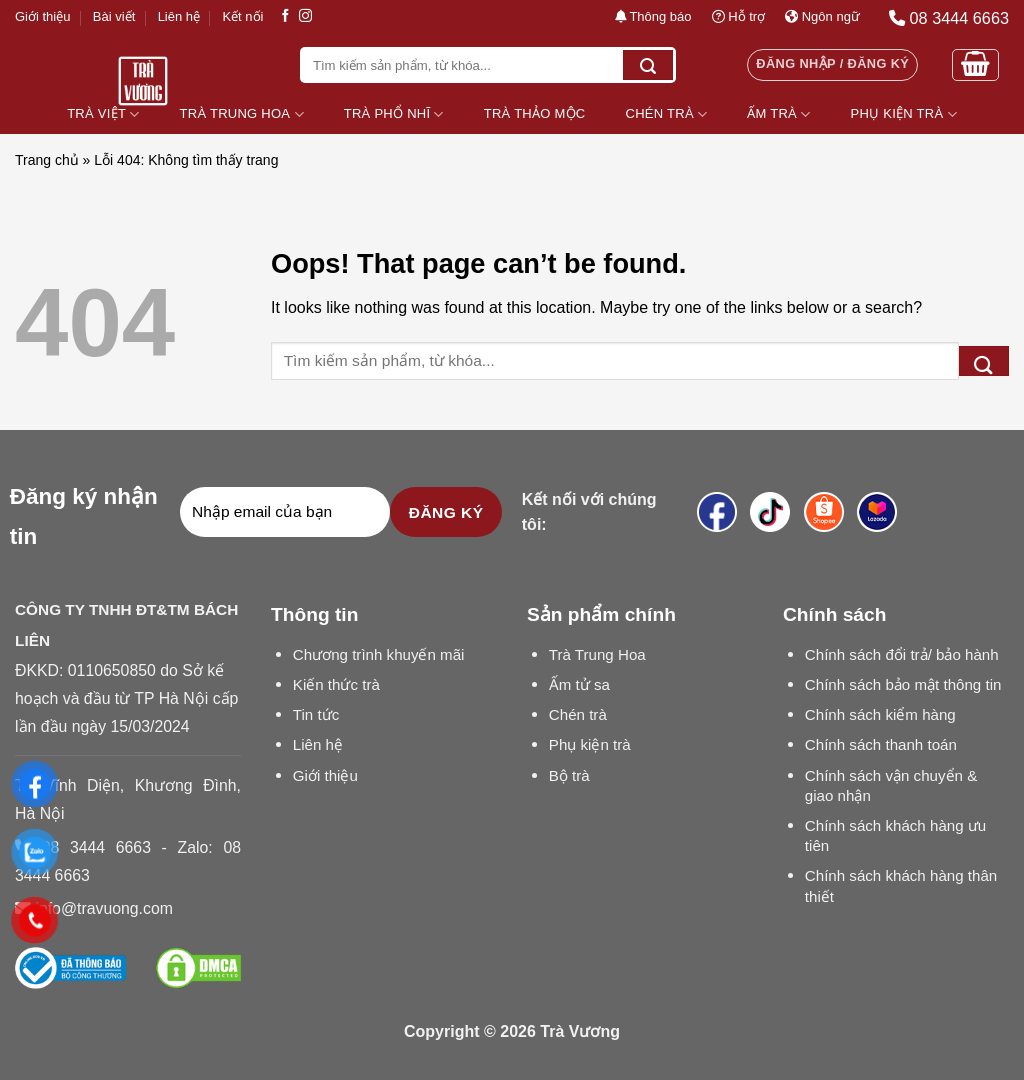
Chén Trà (667, 114)
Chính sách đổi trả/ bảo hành (902, 654)
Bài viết (114, 16)
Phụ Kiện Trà (904, 114)
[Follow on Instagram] (305, 16)
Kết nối (242, 16)
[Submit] (648, 65)
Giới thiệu (42, 16)
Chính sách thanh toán (881, 744)
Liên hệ (179, 16)
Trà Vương (580, 1031)
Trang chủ (47, 160)
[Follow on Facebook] (285, 16)
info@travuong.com (103, 908)
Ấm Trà (778, 114)
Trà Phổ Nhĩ (394, 114)
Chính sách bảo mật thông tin (903, 684)
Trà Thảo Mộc (535, 113)
